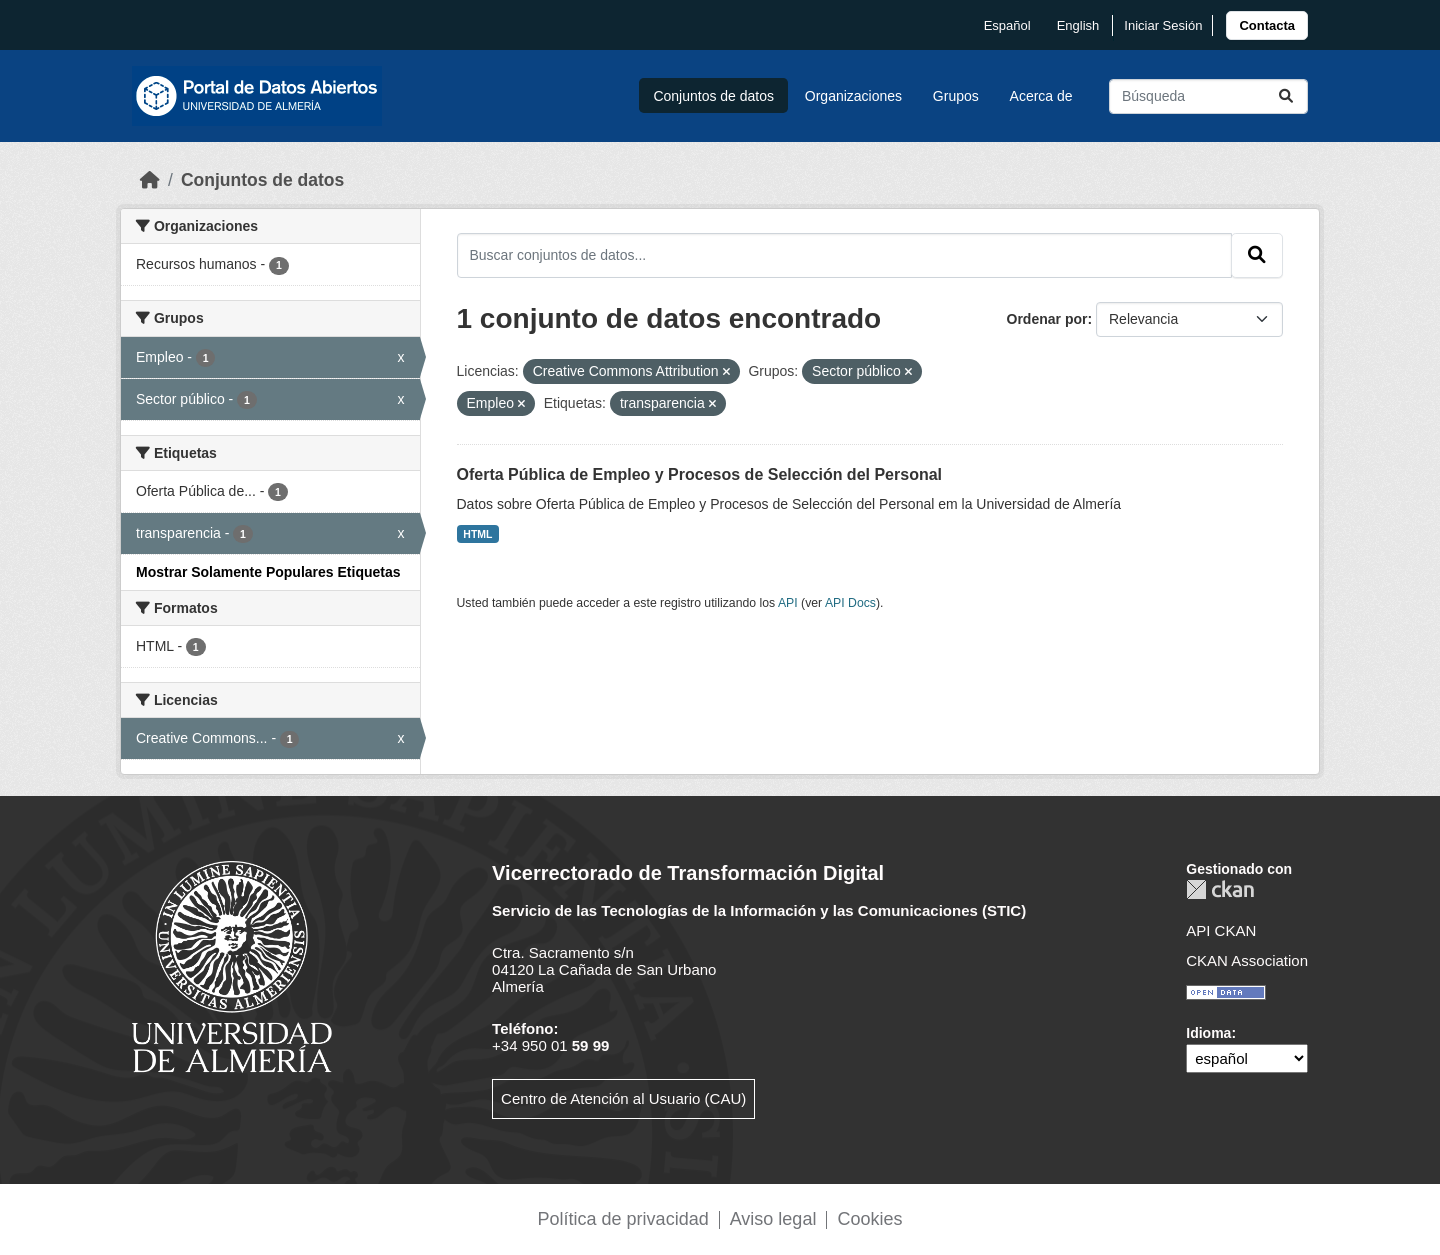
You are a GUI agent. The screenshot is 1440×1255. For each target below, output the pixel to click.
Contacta (1267, 25)
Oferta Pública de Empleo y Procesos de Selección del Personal (700, 474)
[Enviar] (1286, 96)
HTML (477, 534)
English (1078, 25)
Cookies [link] (869, 1219)
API (788, 603)
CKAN (1220, 889)
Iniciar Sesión (1163, 25)
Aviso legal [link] (773, 1219)
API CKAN (1221, 930)
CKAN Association (1247, 960)
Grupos (956, 96)
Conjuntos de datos (713, 96)
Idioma (1208, 1033)
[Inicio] (150, 180)
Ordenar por (1047, 319)
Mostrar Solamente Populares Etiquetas (268, 572)
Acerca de (1041, 96)
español (1007, 25)
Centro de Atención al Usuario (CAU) (623, 1098)
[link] (1267, 25)
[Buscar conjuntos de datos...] (1208, 96)
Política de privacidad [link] (623, 1219)
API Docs (850, 603)
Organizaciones (853, 96)
